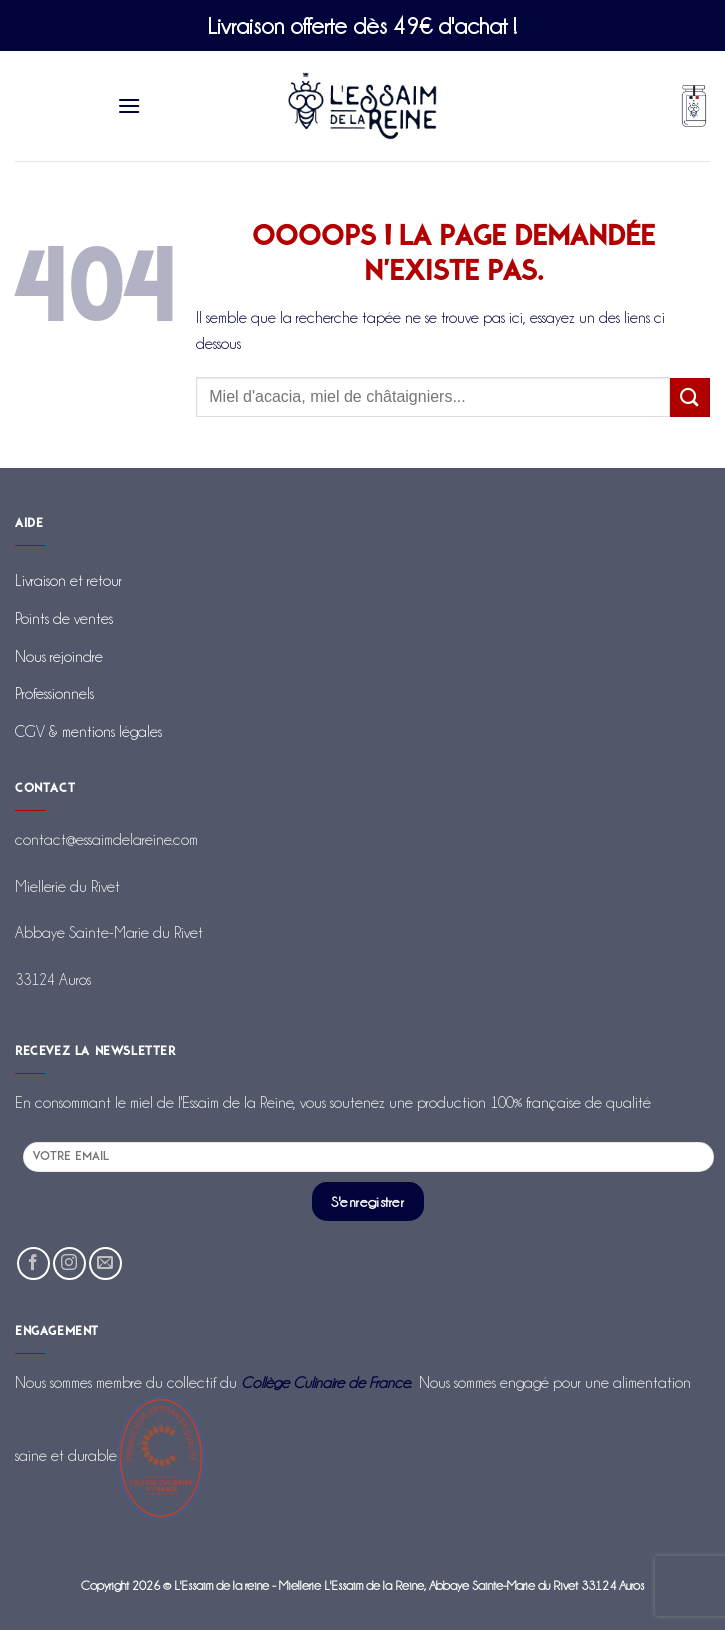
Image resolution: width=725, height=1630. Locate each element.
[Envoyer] (690, 397)
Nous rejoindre (59, 656)
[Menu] (129, 105)
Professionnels (54, 693)
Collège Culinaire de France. (326, 1382)
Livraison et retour (68, 580)
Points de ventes (64, 618)
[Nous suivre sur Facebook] (33, 1263)
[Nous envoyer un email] (105, 1263)
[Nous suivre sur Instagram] (69, 1263)
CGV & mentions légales (88, 731)
